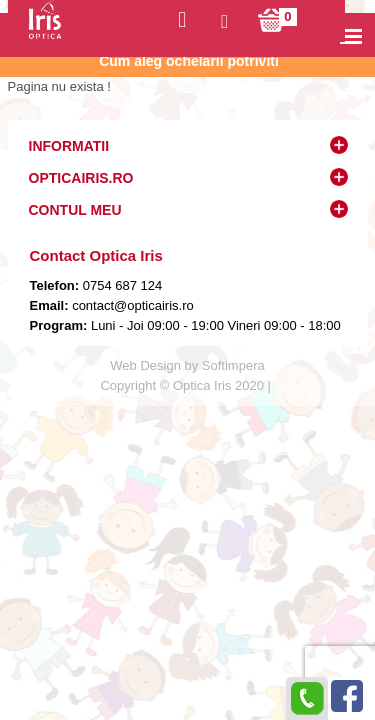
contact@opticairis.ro (131, 305)
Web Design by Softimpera (187, 365)
